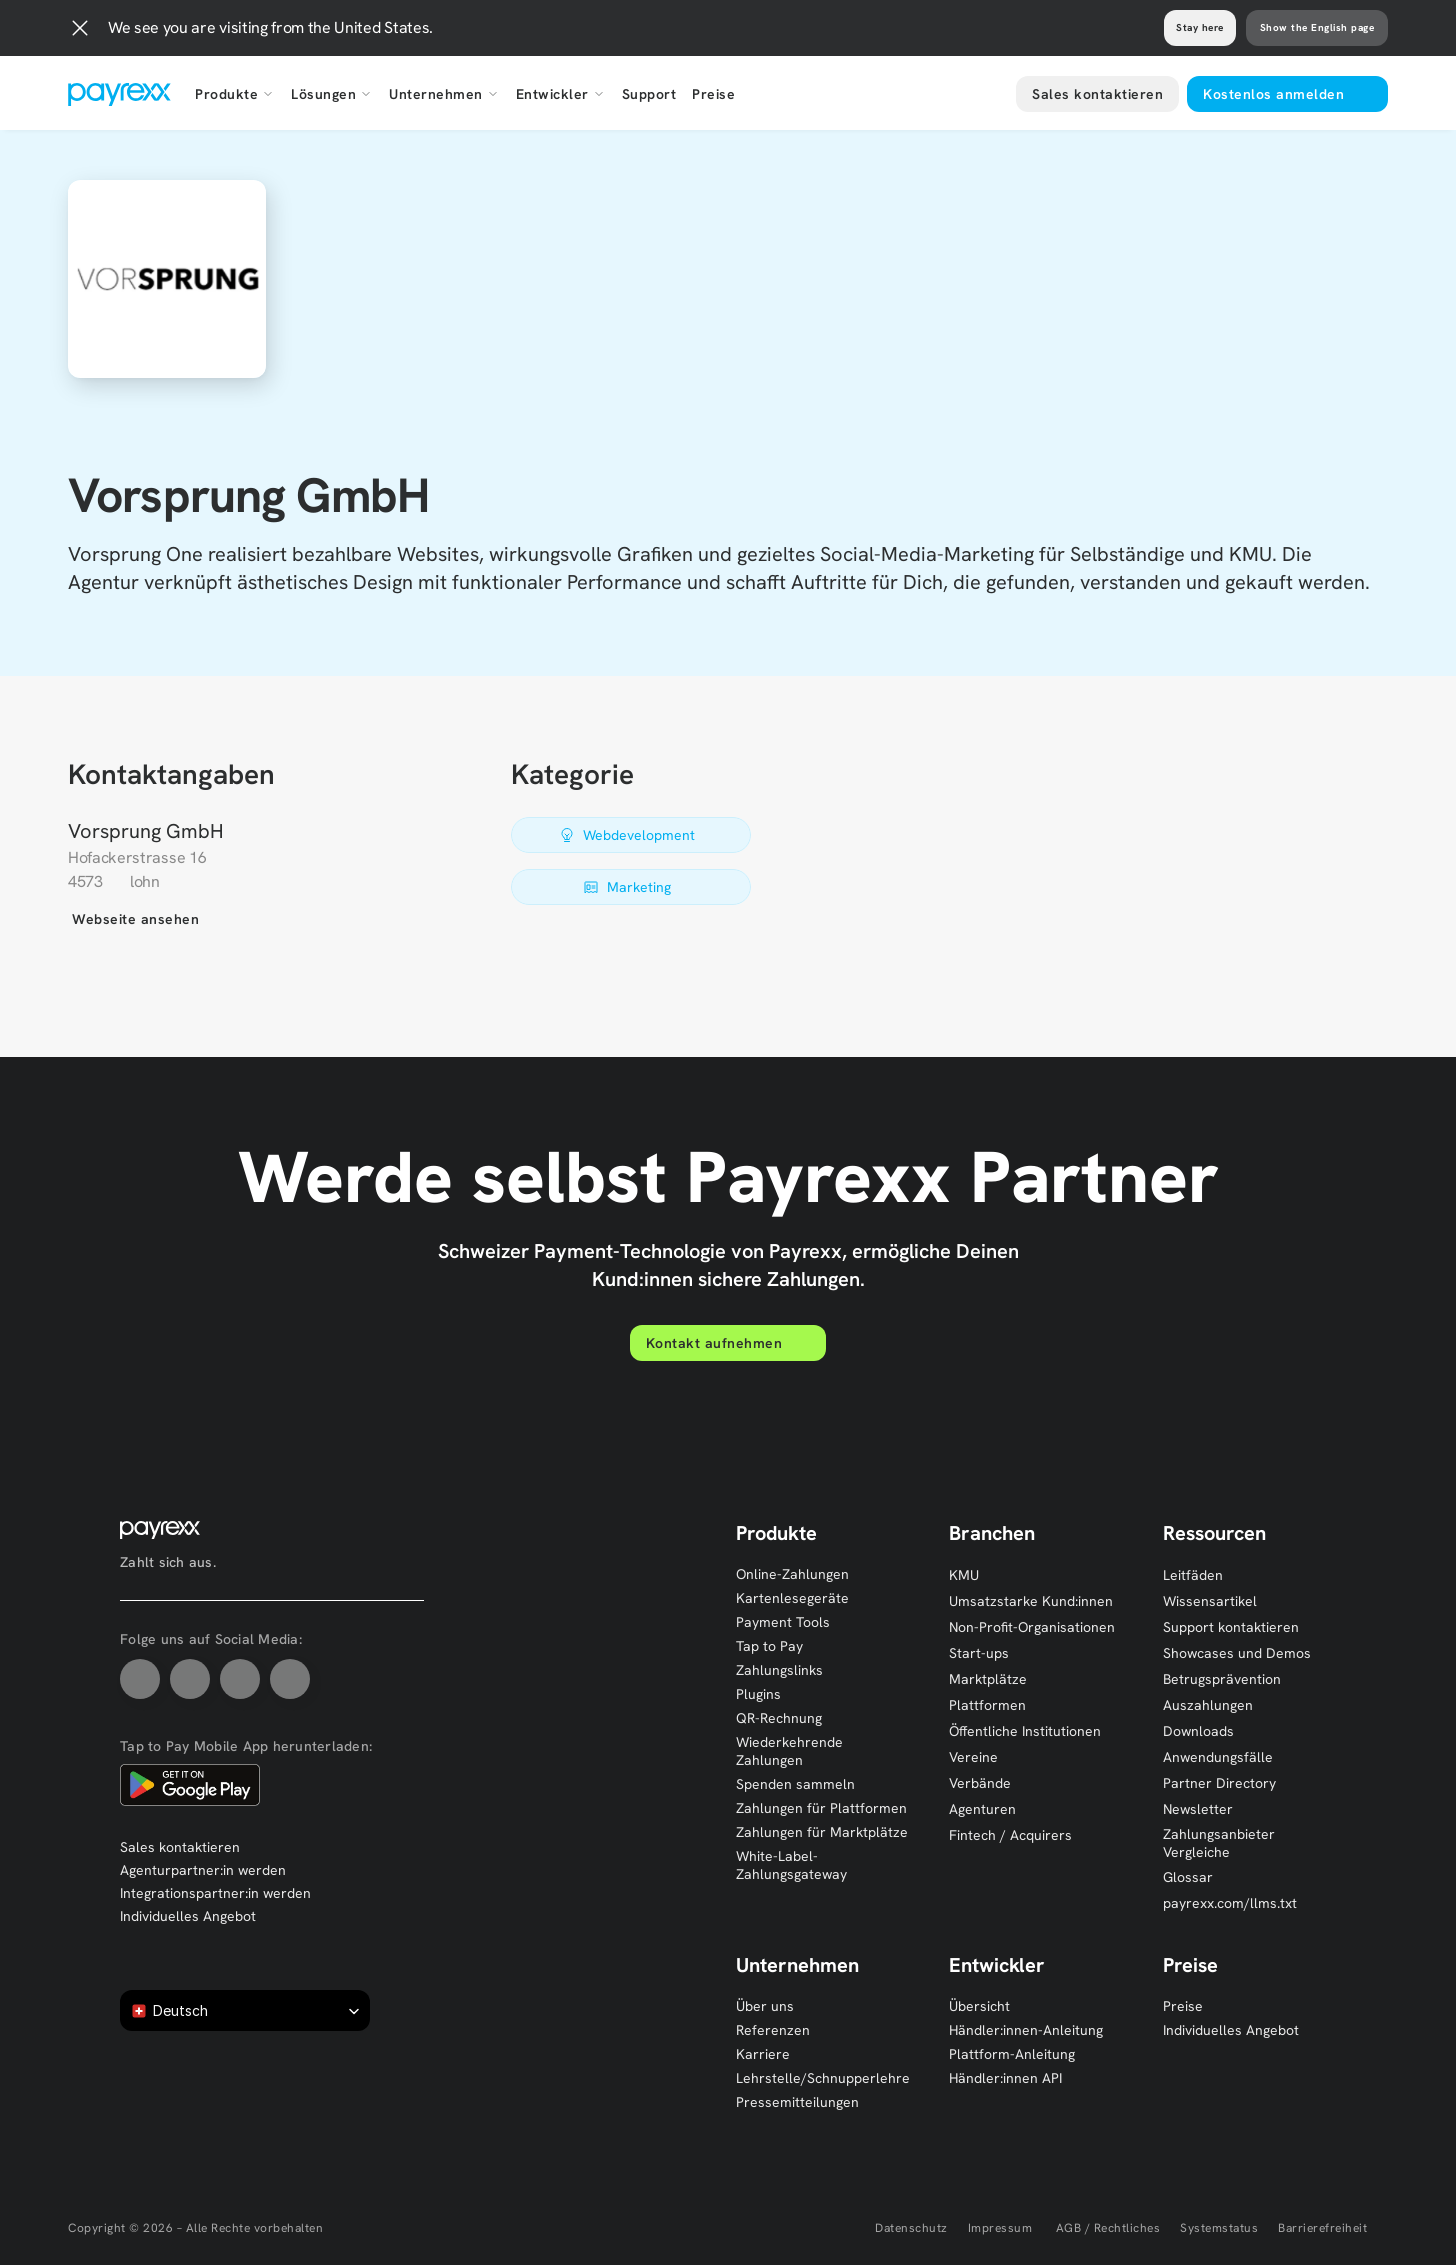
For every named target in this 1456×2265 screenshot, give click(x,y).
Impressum (1000, 2228)
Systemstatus (1219, 2228)
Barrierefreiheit (1322, 2228)
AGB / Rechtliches (1106, 2228)
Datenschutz (911, 2228)
